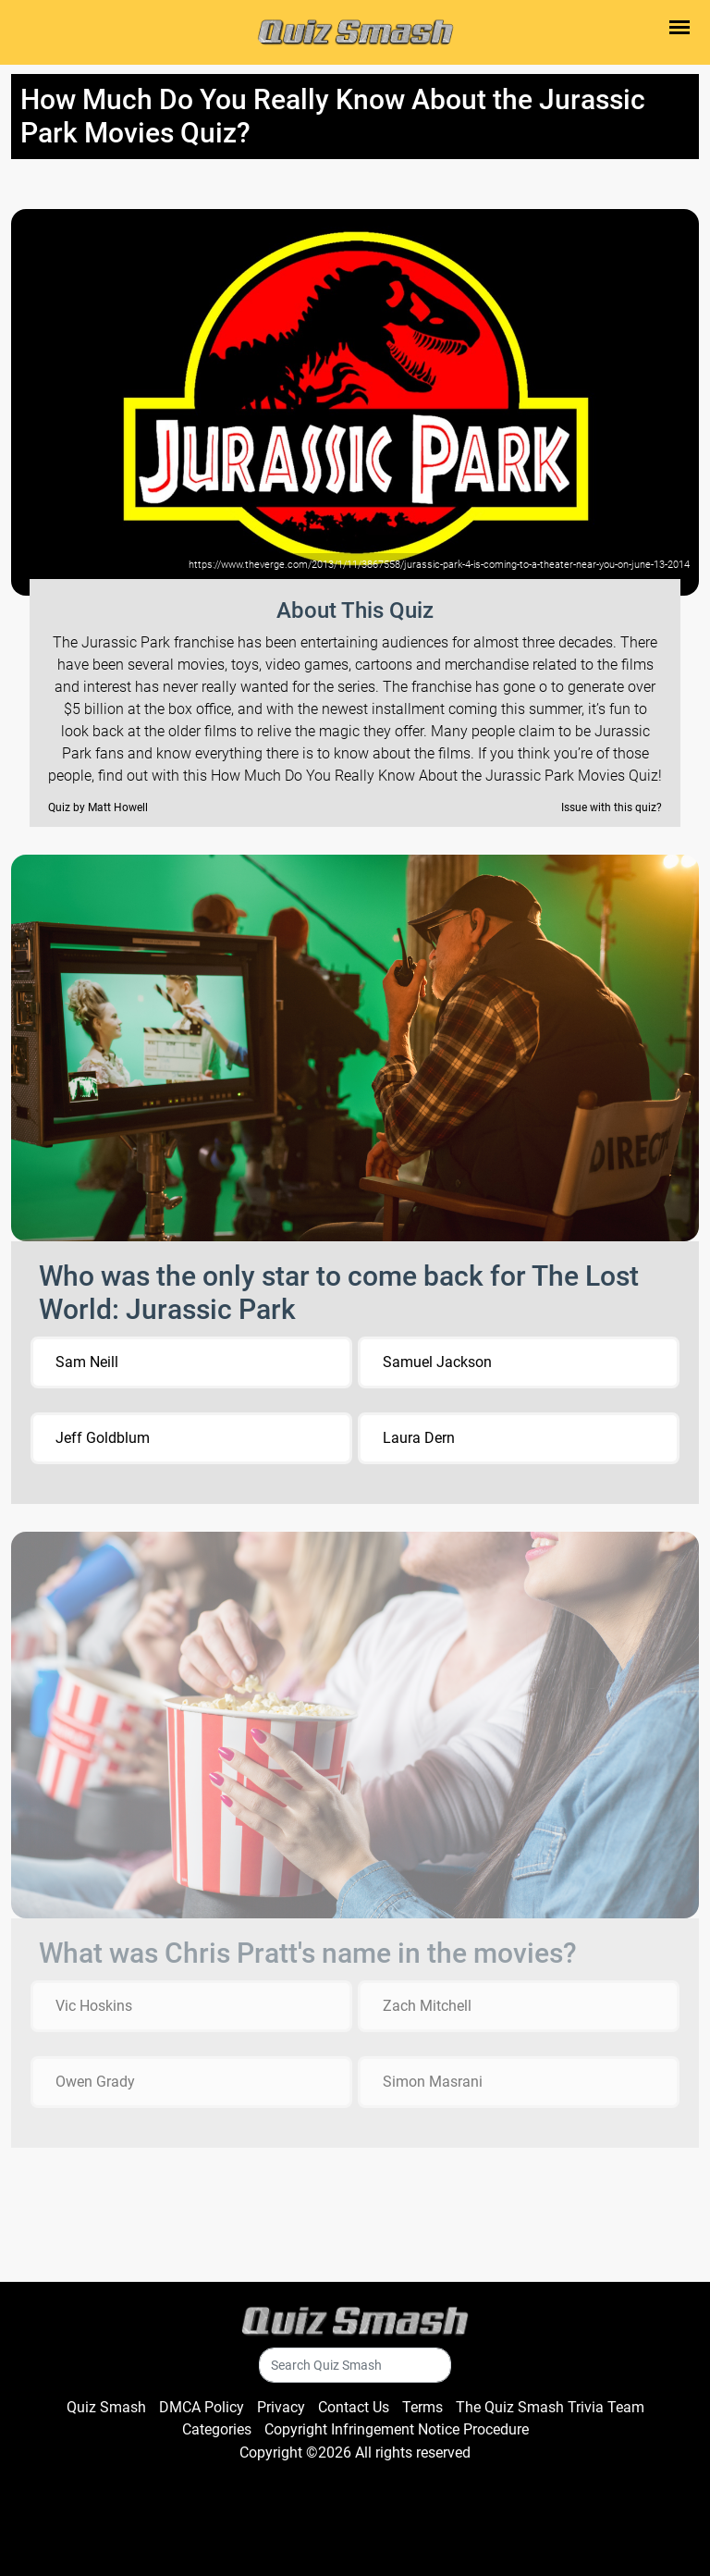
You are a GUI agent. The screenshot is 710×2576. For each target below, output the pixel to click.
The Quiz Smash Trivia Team (550, 2407)
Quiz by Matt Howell (98, 807)
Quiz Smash (106, 2407)
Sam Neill (86, 1362)
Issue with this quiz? (611, 807)
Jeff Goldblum (102, 1438)
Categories (216, 2429)
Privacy (281, 2407)
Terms (422, 2407)
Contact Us (353, 2407)
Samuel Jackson (437, 1362)
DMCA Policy (201, 2407)
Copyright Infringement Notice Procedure (396, 2429)
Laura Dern (419, 1438)
